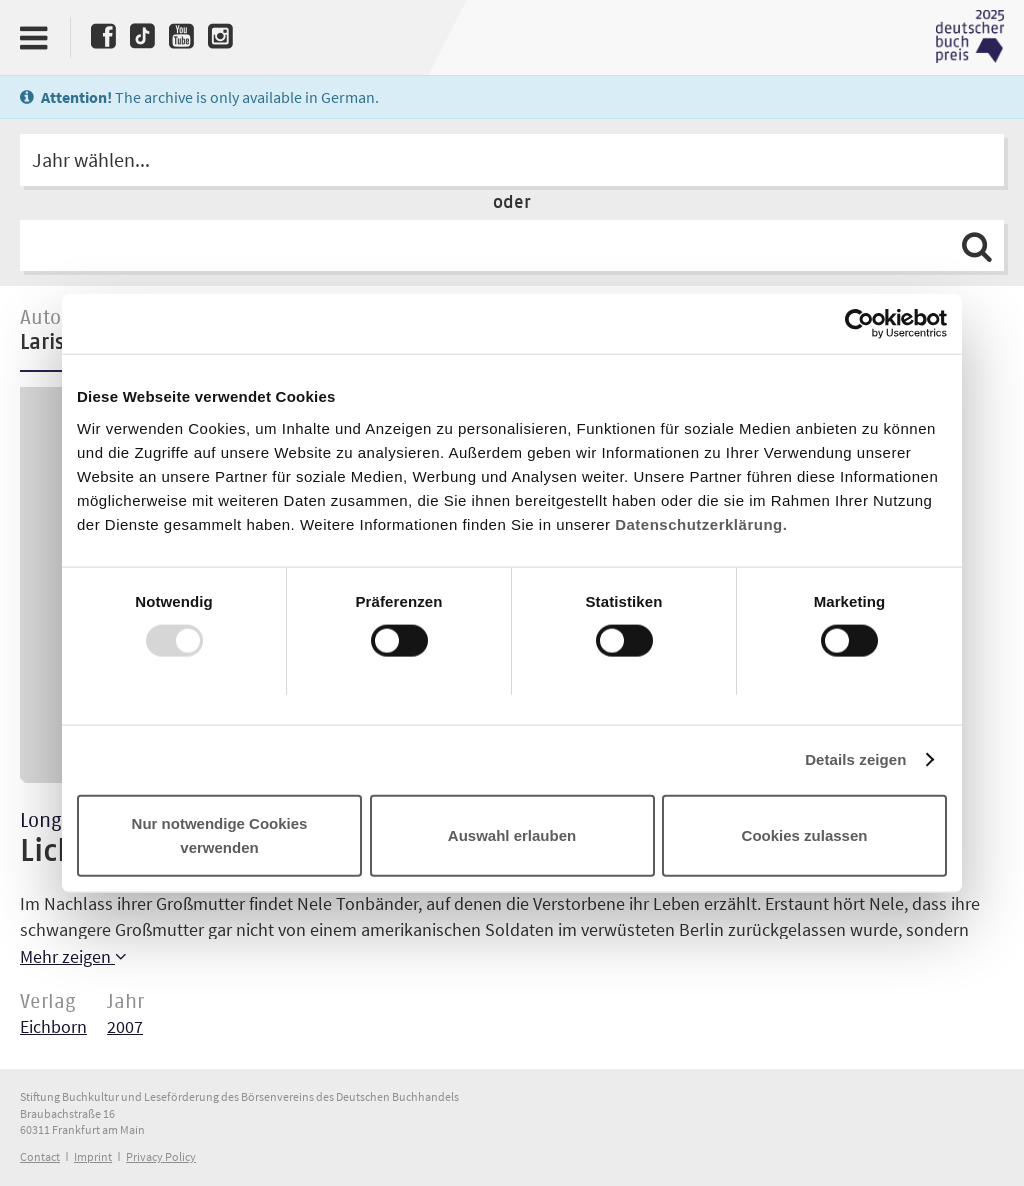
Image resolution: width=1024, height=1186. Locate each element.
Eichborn (53, 1026)
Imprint (93, 1156)
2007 (125, 1026)
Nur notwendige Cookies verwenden (220, 834)
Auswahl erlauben (512, 834)
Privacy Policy (161, 1156)
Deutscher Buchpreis (970, 37)
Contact (40, 1156)
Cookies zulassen (805, 834)
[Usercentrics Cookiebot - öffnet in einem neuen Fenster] (859, 324)
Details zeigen (855, 759)
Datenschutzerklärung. (701, 523)
